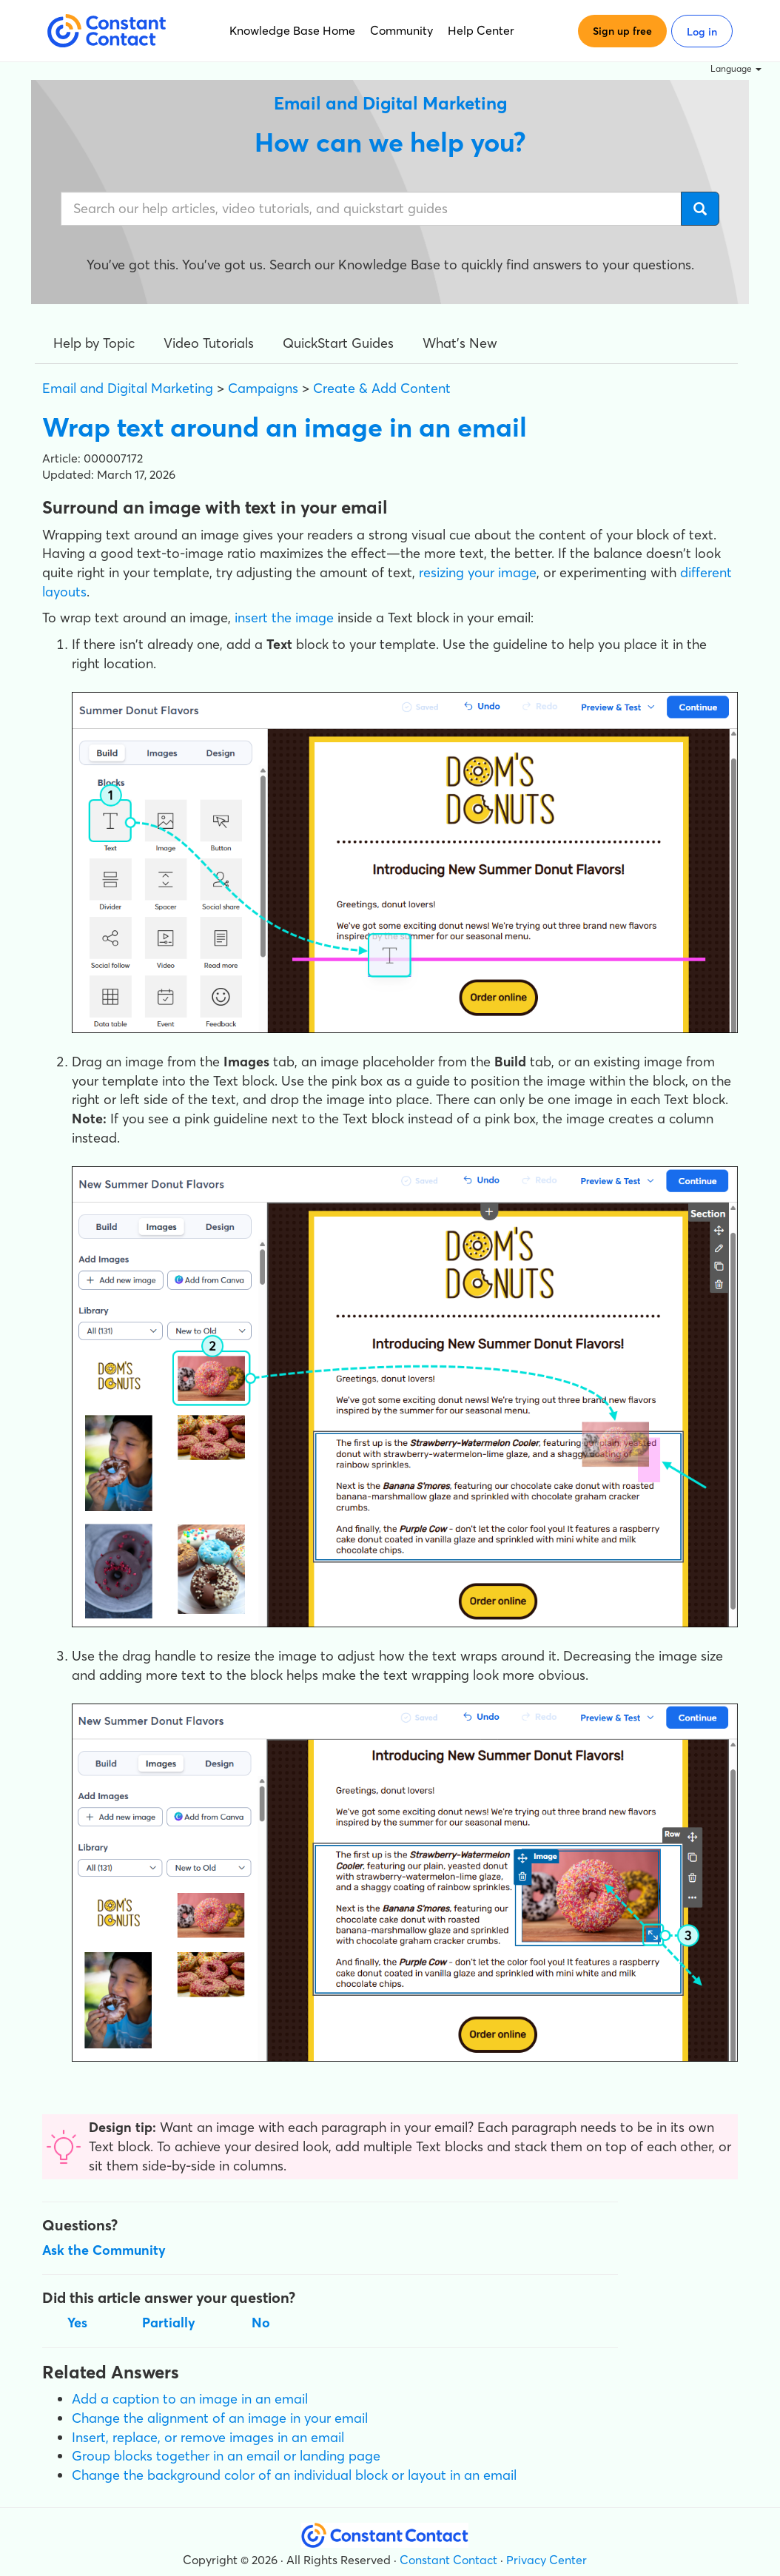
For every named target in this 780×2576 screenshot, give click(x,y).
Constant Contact (448, 2559)
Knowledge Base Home (292, 30)
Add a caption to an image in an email (190, 2398)
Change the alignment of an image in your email (220, 2418)
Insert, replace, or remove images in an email (208, 2437)
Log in (702, 31)
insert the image (284, 617)
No (261, 2322)
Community (401, 30)
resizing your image (478, 572)
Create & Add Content (382, 388)
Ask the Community (104, 2250)
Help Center (481, 30)
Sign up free (622, 31)
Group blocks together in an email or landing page (226, 2455)
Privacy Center (546, 2559)
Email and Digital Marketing (127, 388)
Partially (168, 2322)
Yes (77, 2322)
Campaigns (263, 388)
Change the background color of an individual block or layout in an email (294, 2474)
